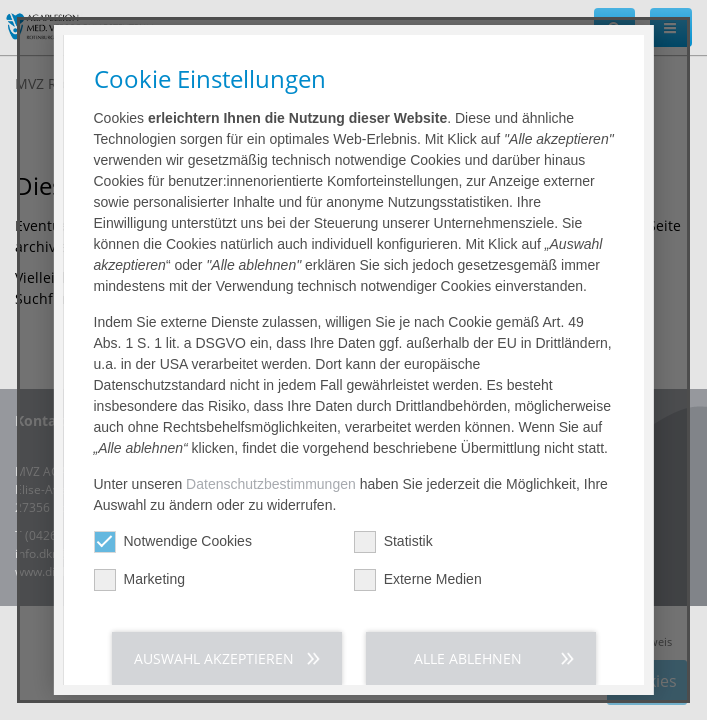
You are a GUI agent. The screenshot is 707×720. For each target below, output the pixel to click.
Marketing (138, 579)
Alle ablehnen (468, 658)
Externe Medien (417, 579)
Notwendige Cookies (172, 541)
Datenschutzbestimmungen (271, 484)
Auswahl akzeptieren (214, 658)
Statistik (392, 541)
